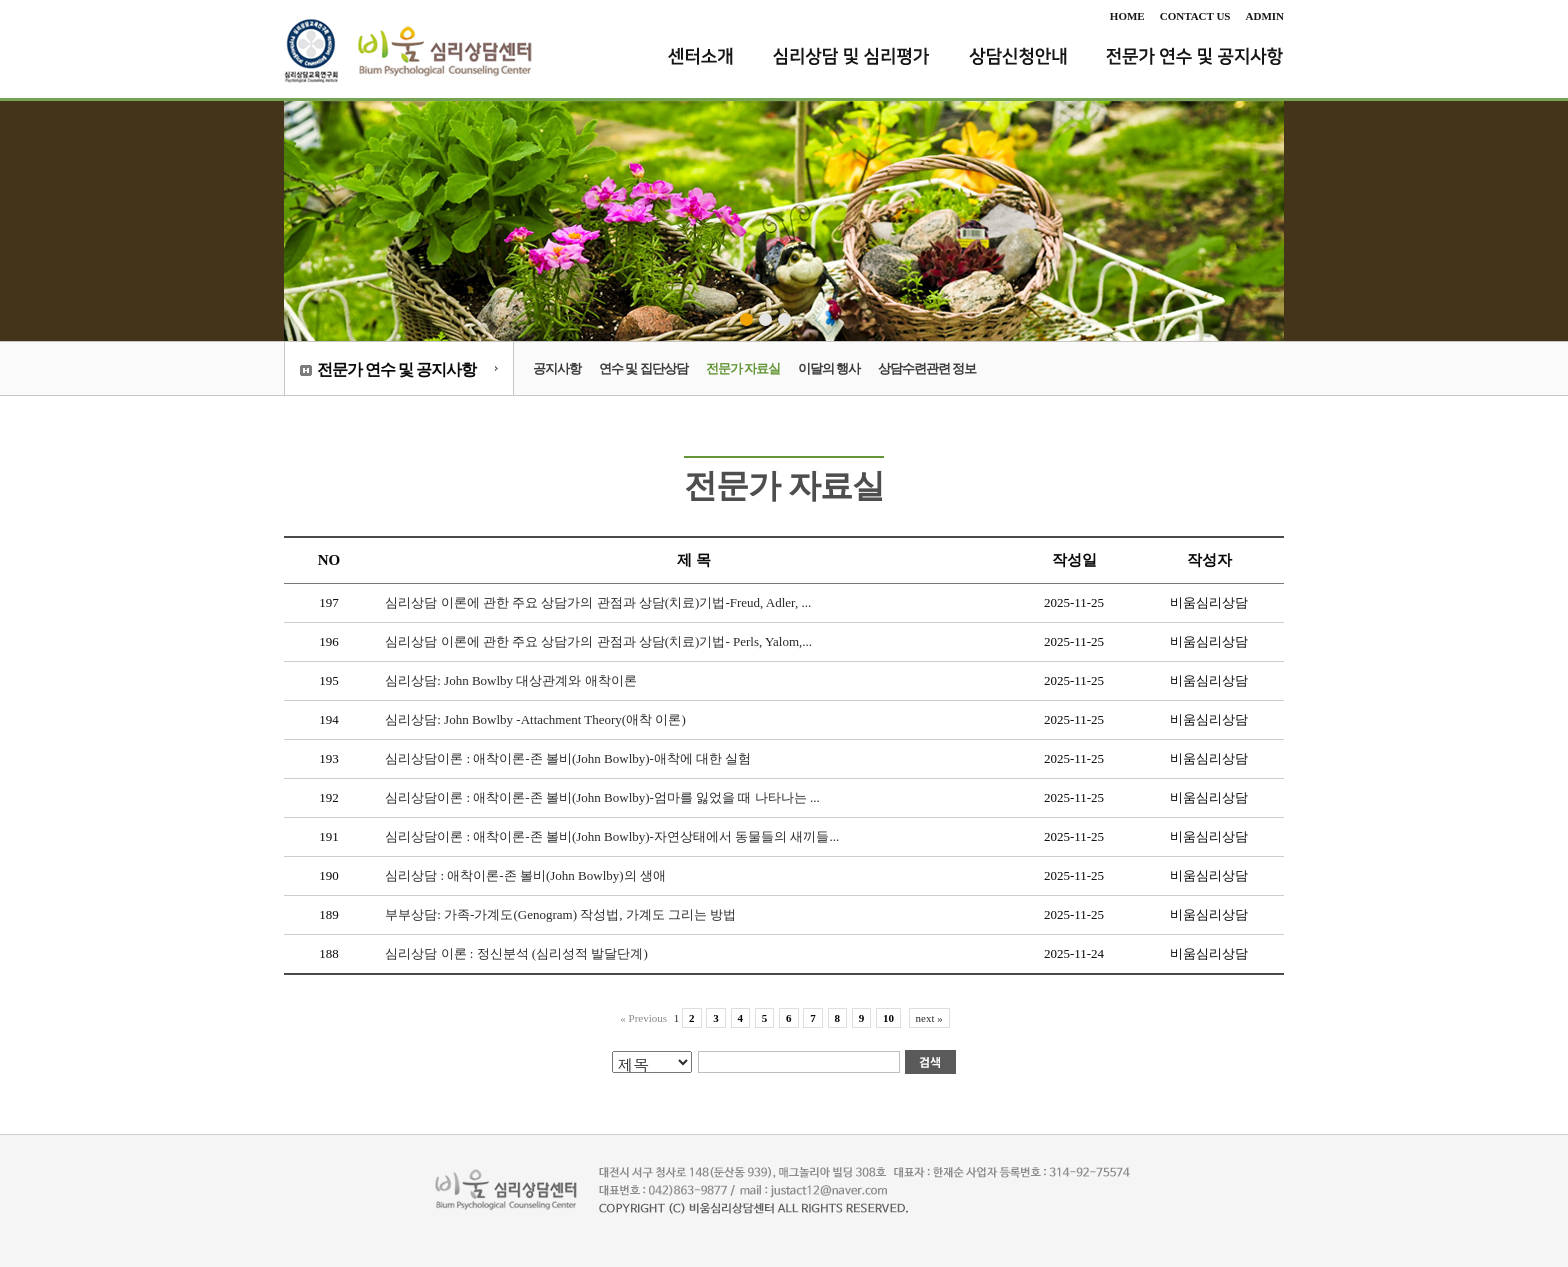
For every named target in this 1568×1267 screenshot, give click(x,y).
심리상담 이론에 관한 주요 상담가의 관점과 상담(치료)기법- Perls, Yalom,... (598, 641)
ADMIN (1265, 16)
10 (888, 1018)
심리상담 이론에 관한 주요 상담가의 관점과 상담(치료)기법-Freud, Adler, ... (598, 602)
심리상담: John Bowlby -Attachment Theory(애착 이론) (535, 719)
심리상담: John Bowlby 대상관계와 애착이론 (510, 680)
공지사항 (557, 368)
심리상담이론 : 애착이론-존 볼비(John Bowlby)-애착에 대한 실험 (568, 758)
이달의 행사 (829, 368)
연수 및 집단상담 (643, 368)
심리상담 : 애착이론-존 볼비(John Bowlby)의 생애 (525, 875)
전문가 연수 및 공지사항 (396, 369)
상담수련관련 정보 (927, 368)
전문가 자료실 (743, 368)
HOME (1127, 16)
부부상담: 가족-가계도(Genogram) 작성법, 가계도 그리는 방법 (560, 914)
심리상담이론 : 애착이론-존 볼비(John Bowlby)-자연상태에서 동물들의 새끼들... (612, 836)
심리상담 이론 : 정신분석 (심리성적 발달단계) (516, 953)
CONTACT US (1195, 16)
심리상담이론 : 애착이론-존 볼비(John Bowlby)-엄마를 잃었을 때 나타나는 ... (602, 797)
